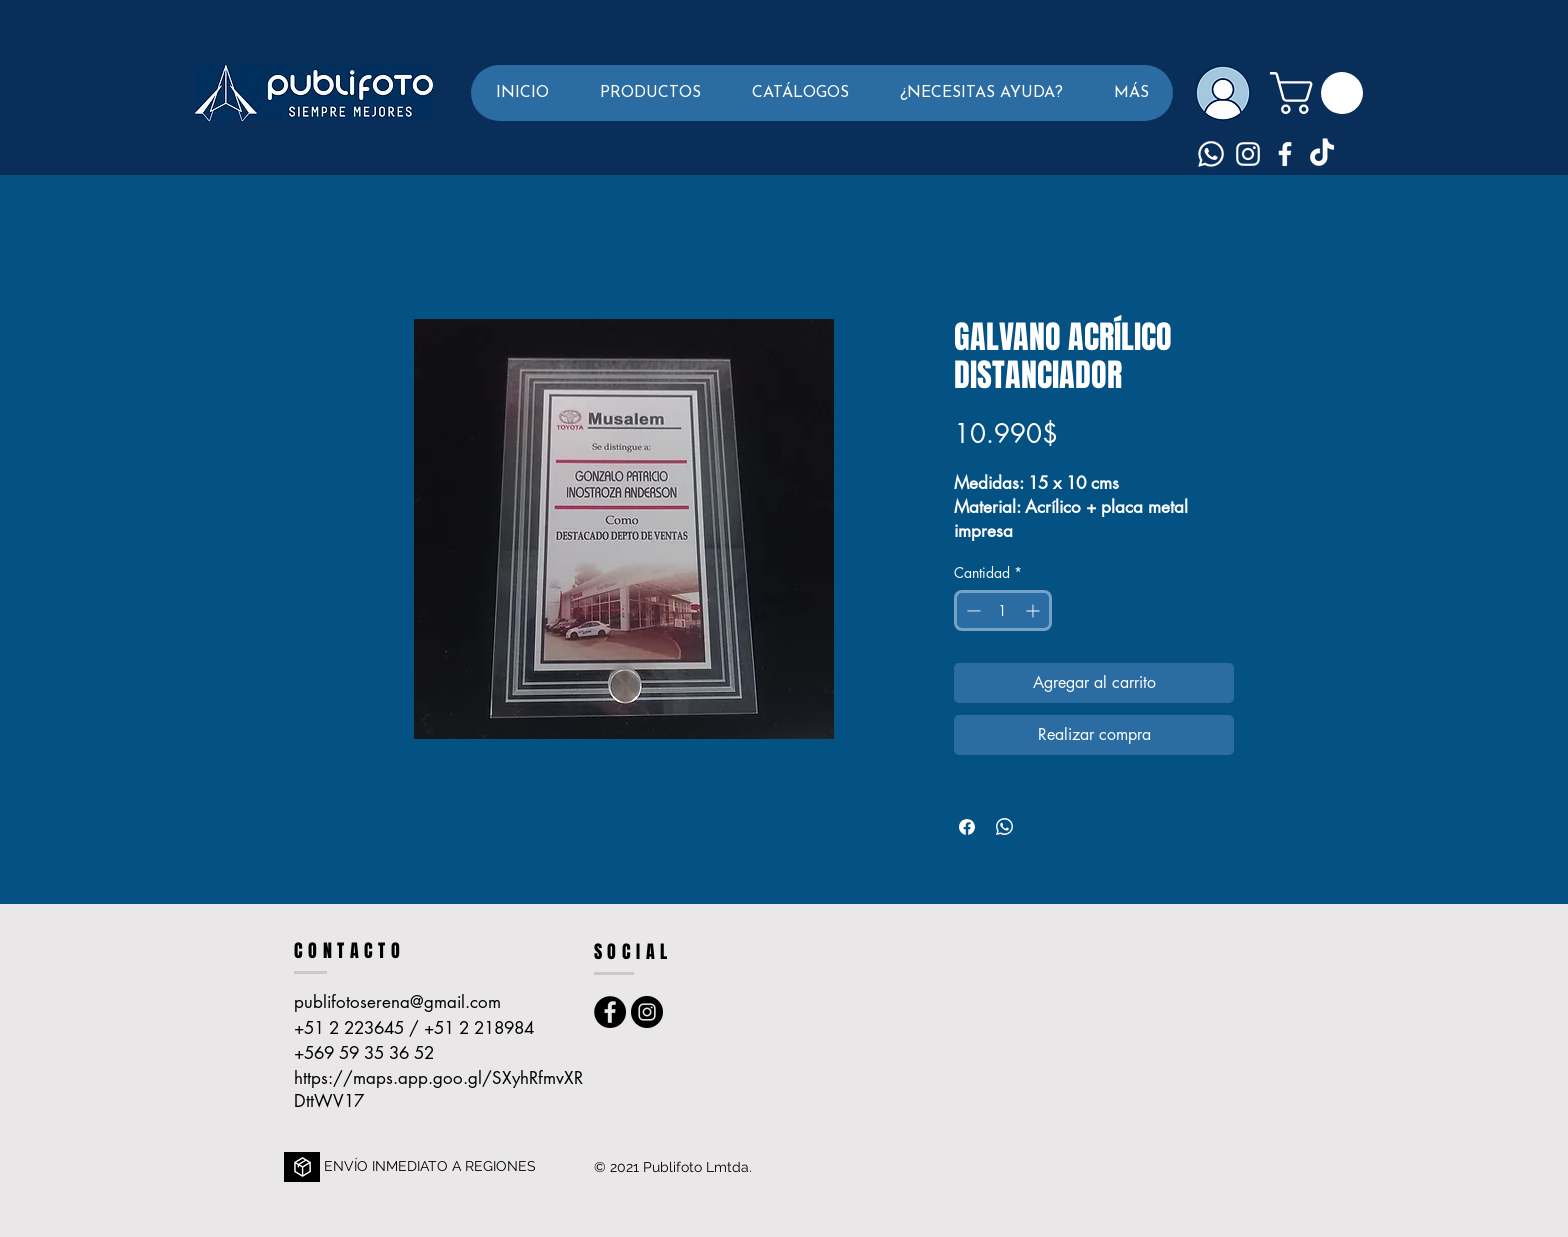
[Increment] (1034, 610)
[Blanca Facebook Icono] (1285, 154)
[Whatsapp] (1211, 154)
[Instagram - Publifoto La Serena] (647, 1012)
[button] (650, 93)
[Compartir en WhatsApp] (1005, 827)
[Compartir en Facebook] (967, 827)
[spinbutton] (1003, 610)
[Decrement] (971, 610)
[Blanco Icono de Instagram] (1248, 154)
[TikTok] (1322, 154)
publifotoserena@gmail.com (397, 1002)
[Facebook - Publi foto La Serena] (610, 1012)
